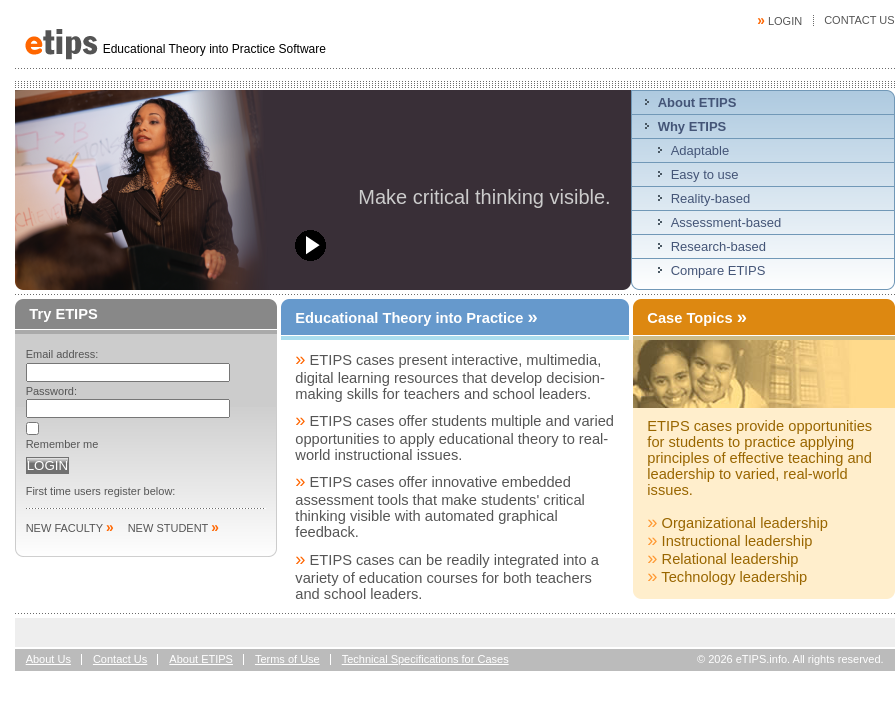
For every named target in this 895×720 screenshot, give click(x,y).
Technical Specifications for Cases (425, 659)
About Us (48, 659)
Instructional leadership (729, 541)
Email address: (62, 354)
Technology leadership (727, 577)
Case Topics (697, 317)
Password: (51, 391)
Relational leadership (722, 559)
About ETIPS (201, 659)
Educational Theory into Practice (416, 318)
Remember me (62, 444)
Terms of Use (287, 659)
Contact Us (859, 20)
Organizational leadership (737, 523)
